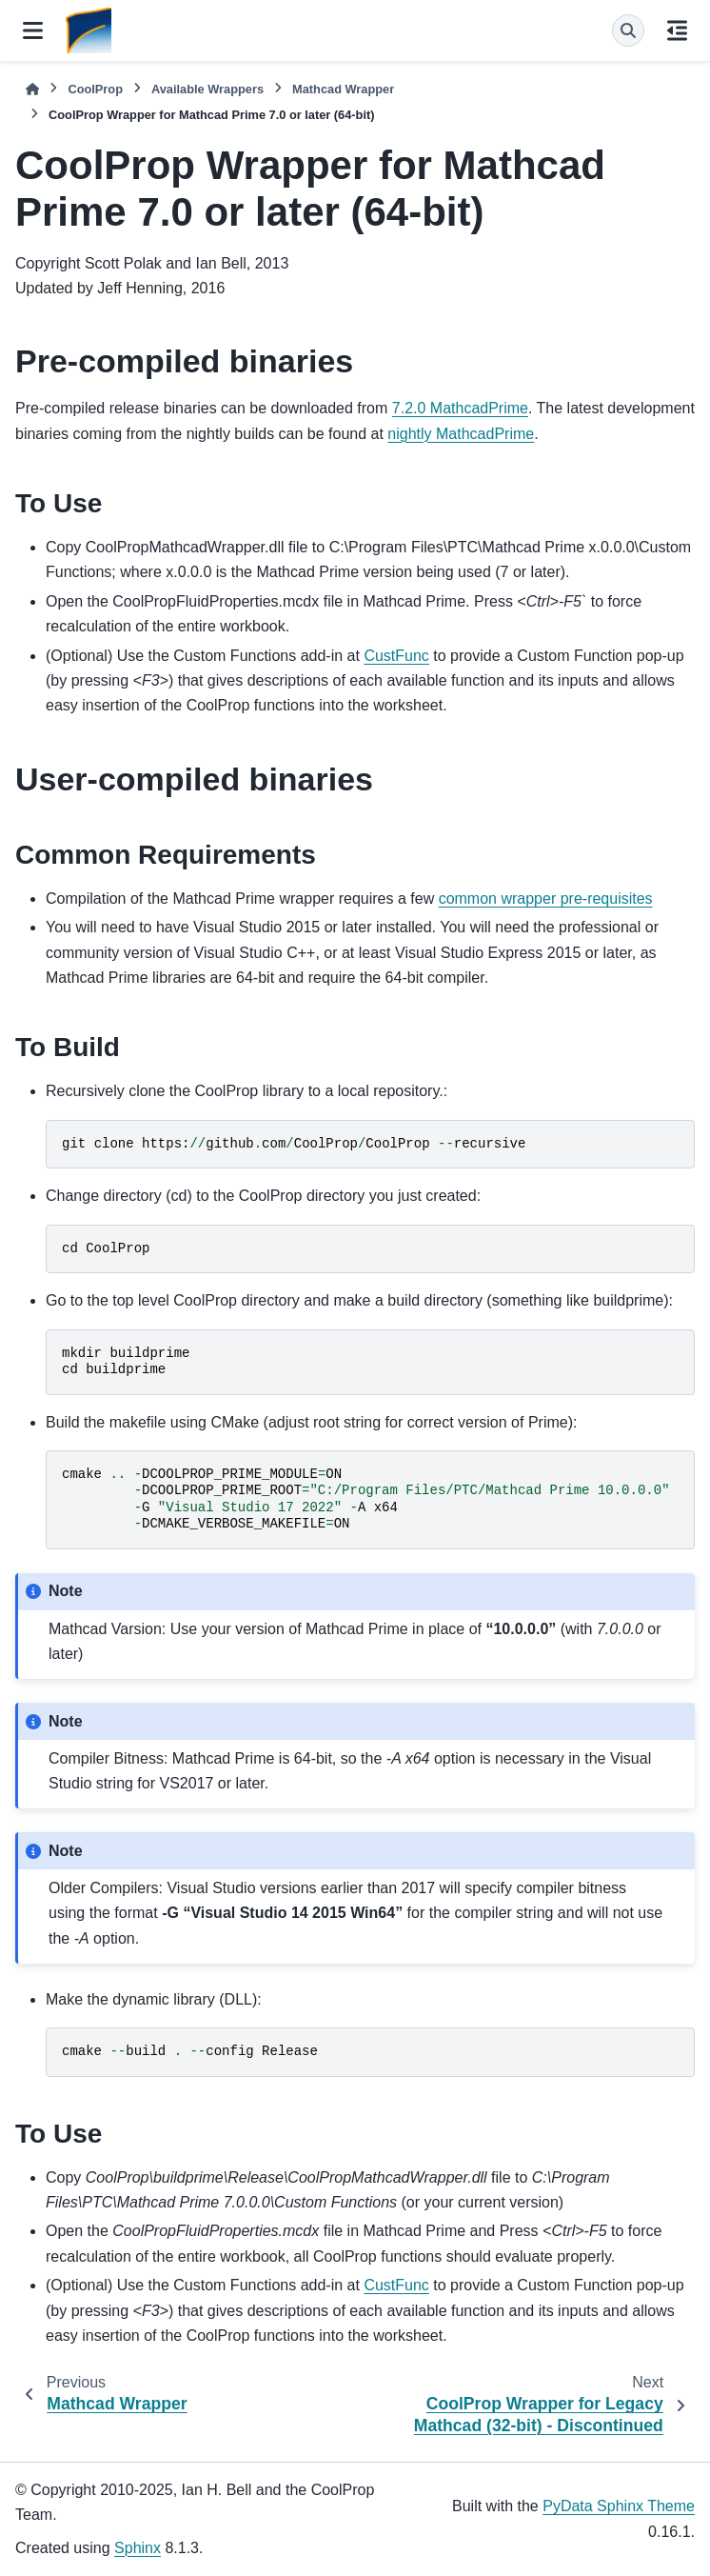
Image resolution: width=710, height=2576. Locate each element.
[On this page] (677, 30)
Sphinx (137, 2548)
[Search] (628, 30)
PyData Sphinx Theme (618, 2506)
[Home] (32, 89)
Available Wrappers (207, 89)
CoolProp (95, 89)
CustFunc (396, 656)
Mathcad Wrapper (343, 89)
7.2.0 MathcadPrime (460, 408)
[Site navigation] (32, 30)
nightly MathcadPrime (460, 434)
